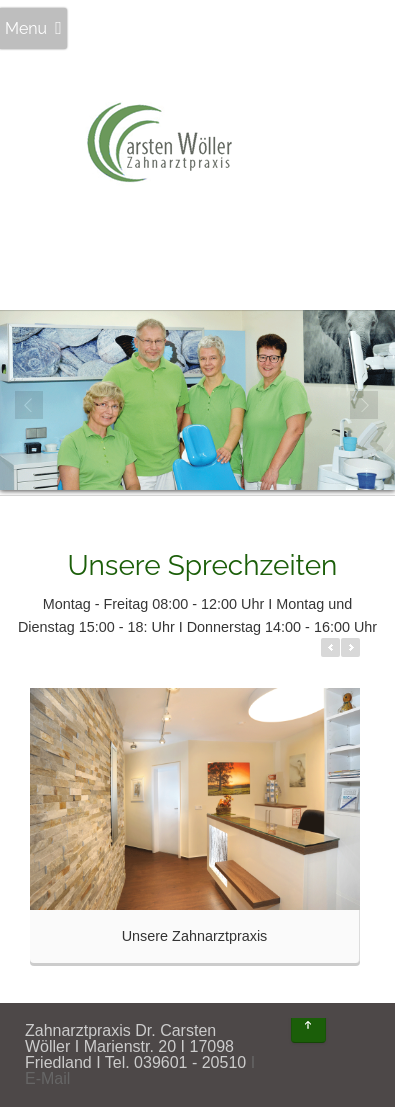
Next (365, 406)
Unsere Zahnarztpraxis (195, 936)
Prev (30, 406)
